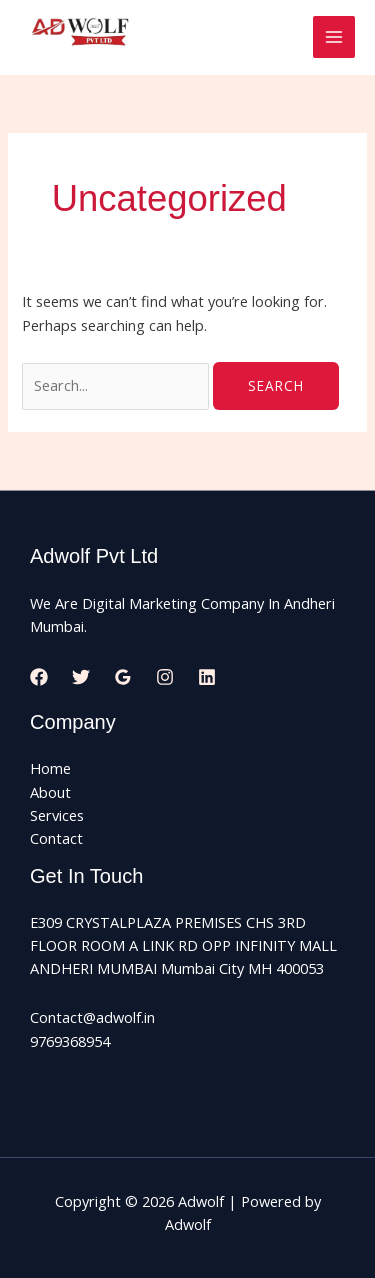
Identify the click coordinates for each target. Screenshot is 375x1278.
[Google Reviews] (123, 677)
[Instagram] (165, 677)
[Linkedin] (207, 677)
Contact (56, 838)
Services (57, 815)
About (50, 792)
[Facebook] (39, 677)
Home (50, 768)
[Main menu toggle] (334, 37)
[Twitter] (81, 677)
